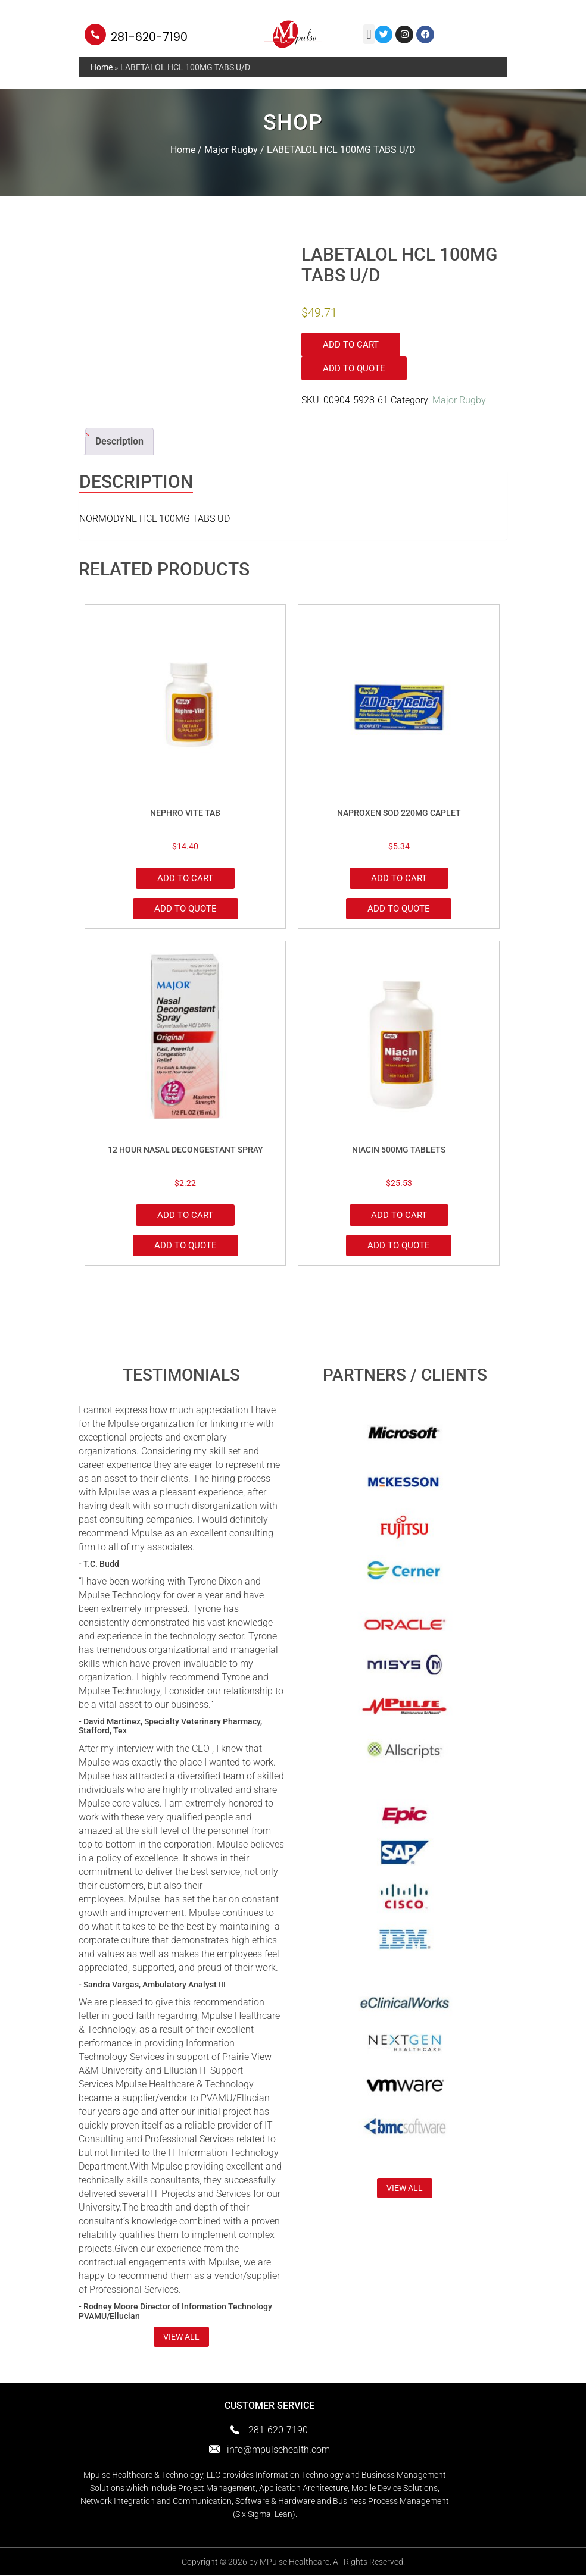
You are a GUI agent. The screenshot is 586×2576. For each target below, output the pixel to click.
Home (102, 67)
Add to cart (351, 344)
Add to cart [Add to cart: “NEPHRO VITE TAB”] (185, 878)
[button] (369, 34)
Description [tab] (119, 441)
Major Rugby (231, 149)
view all (181, 2337)
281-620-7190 (149, 37)
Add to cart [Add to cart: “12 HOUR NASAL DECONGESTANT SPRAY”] (185, 1215)
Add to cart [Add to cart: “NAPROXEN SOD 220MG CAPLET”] (399, 878)
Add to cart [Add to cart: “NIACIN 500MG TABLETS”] (399, 1215)
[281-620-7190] (95, 34)
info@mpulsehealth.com (278, 2450)
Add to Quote (354, 368)
